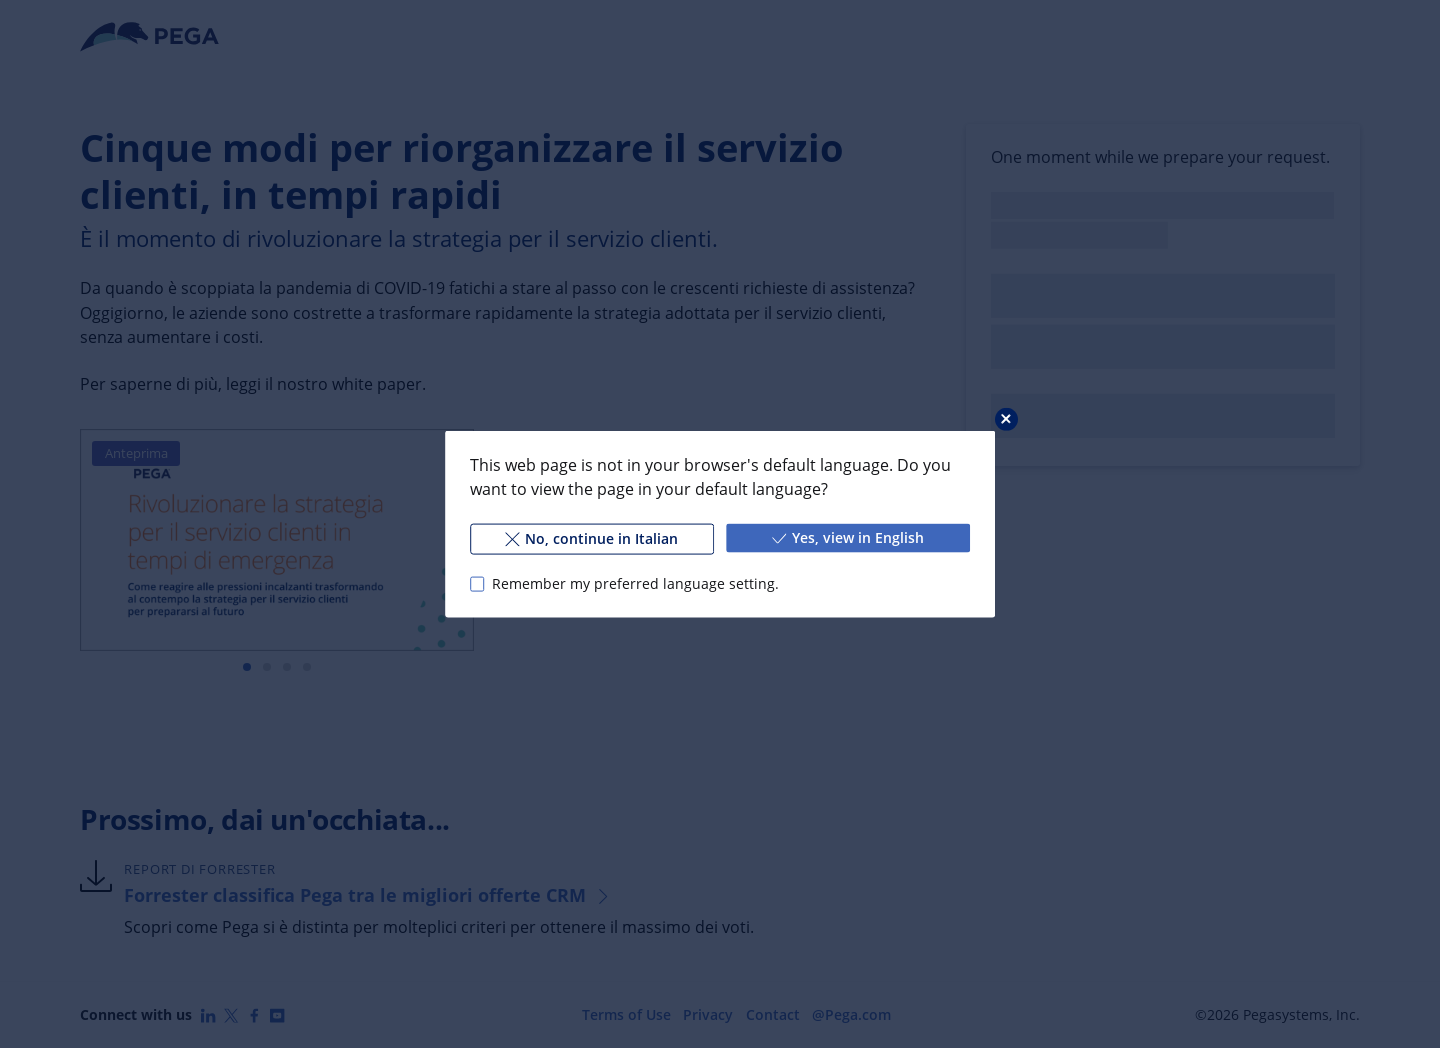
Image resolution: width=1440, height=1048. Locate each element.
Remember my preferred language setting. (635, 583)
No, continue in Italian (591, 538)
